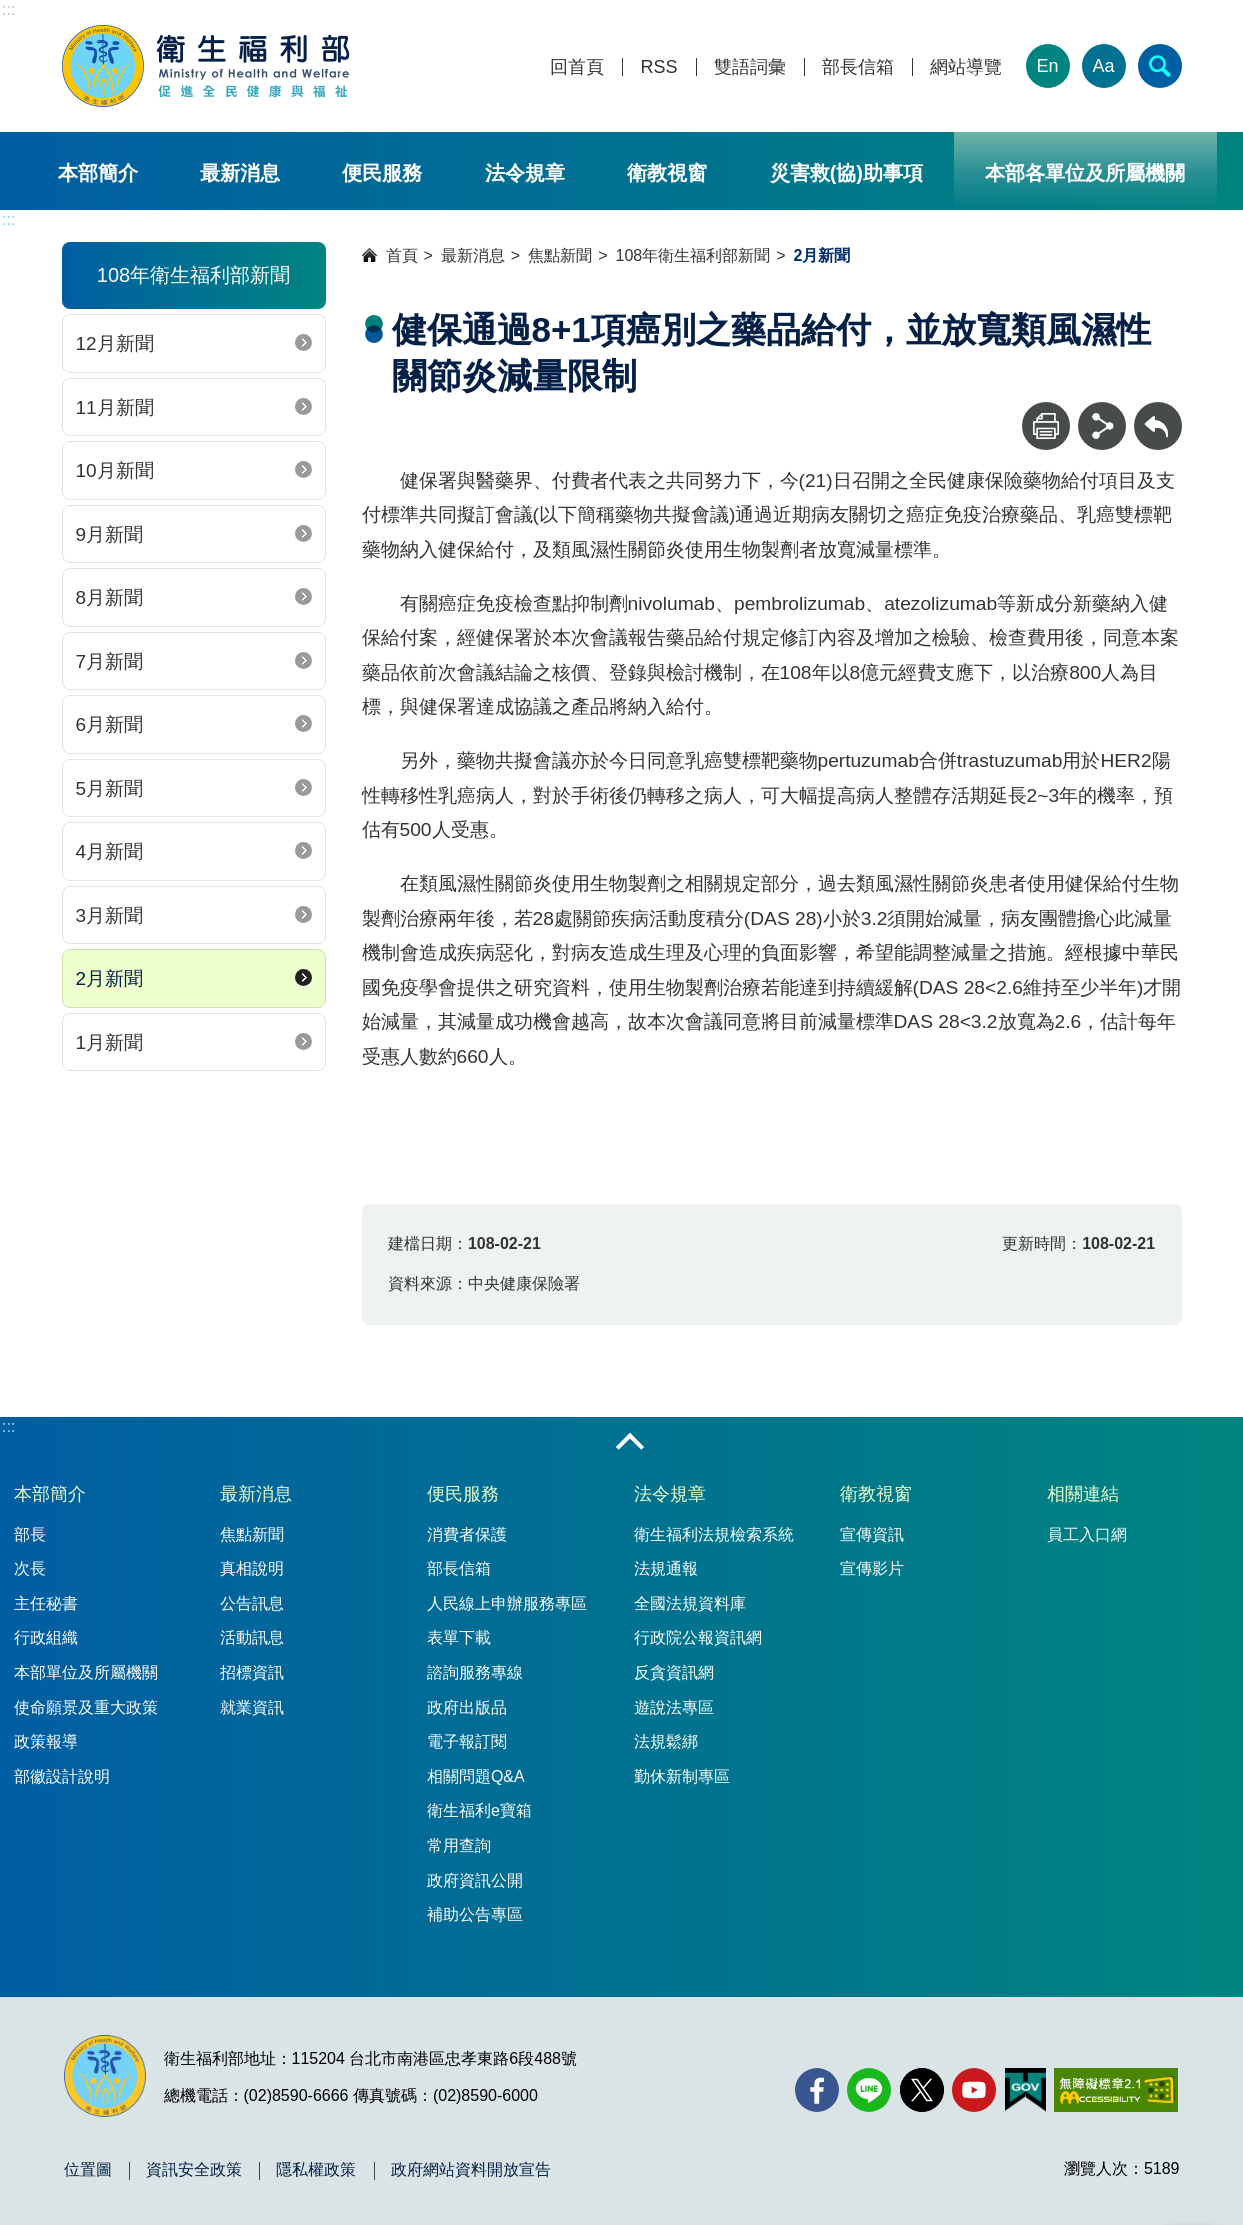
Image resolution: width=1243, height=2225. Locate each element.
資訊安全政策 (194, 2170)
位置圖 (88, 2170)
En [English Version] (1047, 66)
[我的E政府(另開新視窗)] (1025, 2090)
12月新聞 (115, 343)
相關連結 (1083, 1494)
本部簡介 (98, 173)
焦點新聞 (560, 255)
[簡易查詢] (1160, 66)
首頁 (402, 255)
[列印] (1046, 426)
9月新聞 (110, 534)
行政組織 (46, 1637)
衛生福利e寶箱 (479, 1810)
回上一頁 (1158, 411)
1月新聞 (110, 1042)
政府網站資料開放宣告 (471, 2170)
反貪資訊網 (674, 1672)
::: (8, 9)
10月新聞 (115, 470)
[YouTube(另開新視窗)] (974, 2090)
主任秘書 (46, 1603)
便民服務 (382, 173)
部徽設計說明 (62, 1776)
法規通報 (666, 1568)
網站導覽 (966, 67)
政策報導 (46, 1741)
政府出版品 (467, 1707)
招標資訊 (252, 1672)
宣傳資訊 (872, 1534)
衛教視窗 (667, 173)
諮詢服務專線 (475, 1672)
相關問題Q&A (476, 1776)
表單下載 (459, 1637)
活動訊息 (252, 1637)
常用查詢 (459, 1845)
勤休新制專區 (682, 1776)
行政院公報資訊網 (698, 1637)
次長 (30, 1568)
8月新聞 (110, 597)
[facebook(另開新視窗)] (817, 2090)
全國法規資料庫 (690, 1603)
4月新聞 (110, 851)
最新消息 (240, 173)
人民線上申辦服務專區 (507, 1603)
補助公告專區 (475, 1914)
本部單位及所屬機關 (86, 1672)
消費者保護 (467, 1534)
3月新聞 (110, 915)
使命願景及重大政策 (86, 1707)
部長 (30, 1534)
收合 (630, 1443)
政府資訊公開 (475, 1880)
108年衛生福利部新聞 (693, 255)
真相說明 (252, 1568)
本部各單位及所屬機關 (1085, 173)
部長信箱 (858, 67)
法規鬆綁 (666, 1741)
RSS (658, 67)
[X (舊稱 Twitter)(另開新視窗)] (922, 2090)
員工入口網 (1087, 1534)
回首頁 (577, 67)
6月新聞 (110, 724)
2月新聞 (110, 978)
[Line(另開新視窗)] (869, 2090)
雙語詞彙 (750, 67)
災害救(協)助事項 (846, 173)
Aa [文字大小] (1103, 66)
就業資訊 (252, 1707)
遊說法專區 (674, 1707)
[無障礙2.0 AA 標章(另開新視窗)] (1115, 2090)
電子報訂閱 (467, 1741)
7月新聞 (110, 661)
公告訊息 (252, 1603)
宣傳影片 (872, 1568)
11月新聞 (115, 407)
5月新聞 (110, 788)
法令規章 (525, 173)
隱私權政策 (316, 2170)
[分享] (1102, 426)
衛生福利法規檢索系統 (714, 1534)
